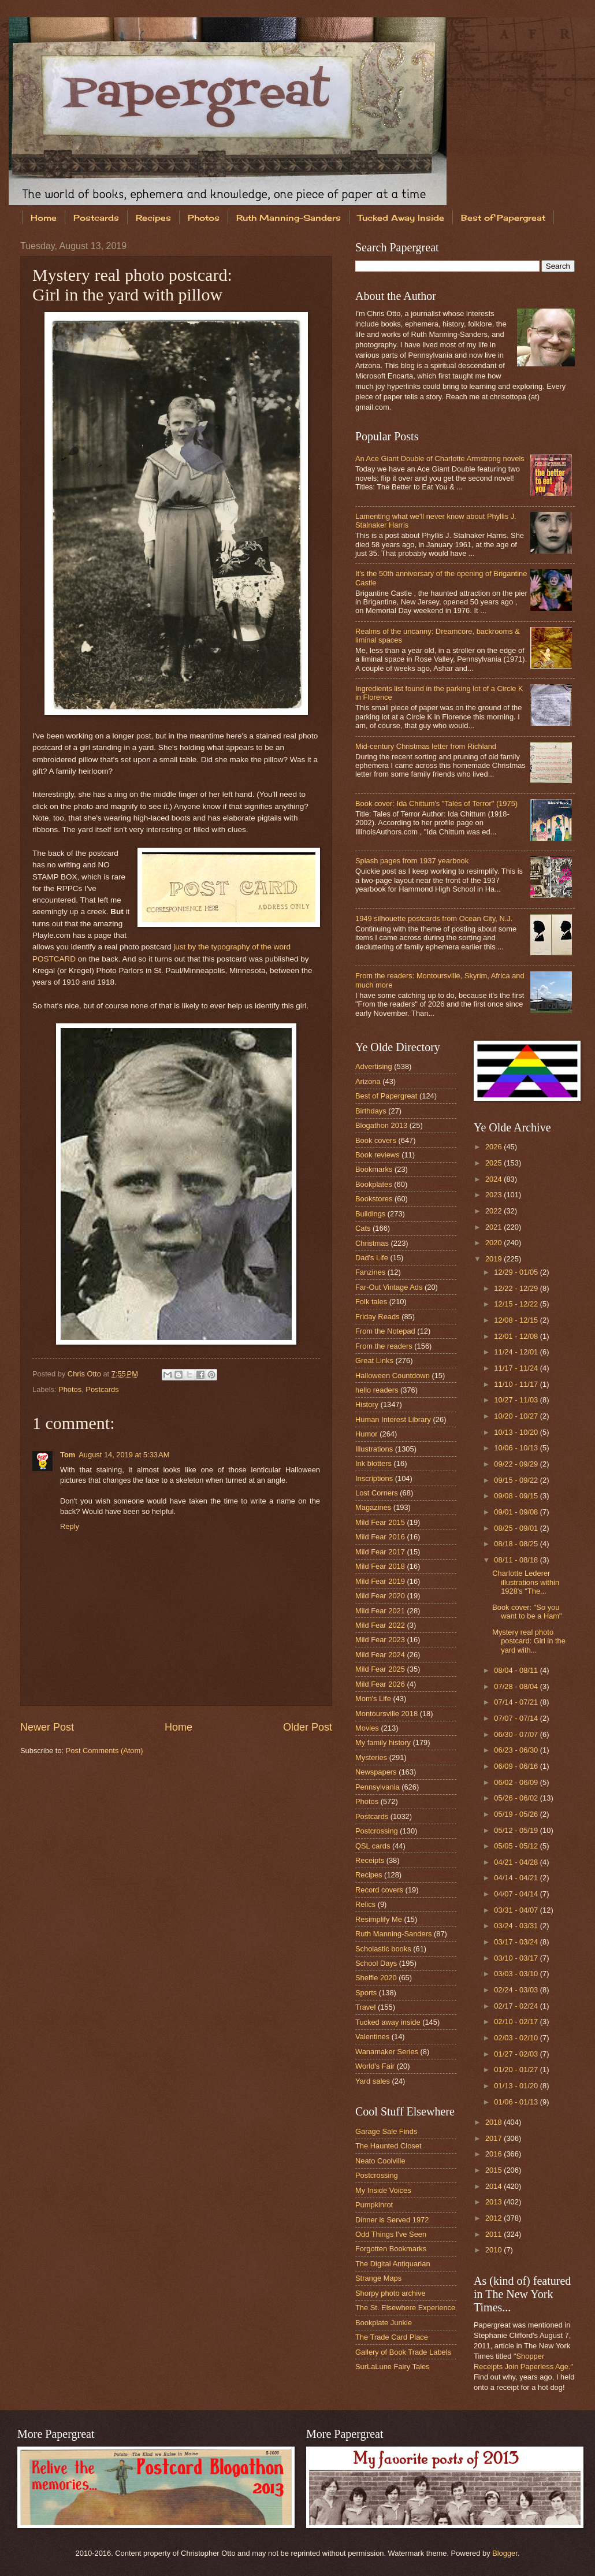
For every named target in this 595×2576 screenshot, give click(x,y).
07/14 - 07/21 (517, 1702)
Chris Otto (85, 1373)
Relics (365, 1904)
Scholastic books (383, 1948)
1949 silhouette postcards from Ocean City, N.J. (433, 918)
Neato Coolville (380, 2160)
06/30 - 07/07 (517, 1734)
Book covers (375, 1140)
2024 (494, 1179)
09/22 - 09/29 (517, 1464)
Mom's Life (373, 1698)
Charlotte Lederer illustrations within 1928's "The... (525, 1582)
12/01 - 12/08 (517, 1336)
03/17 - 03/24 (517, 1941)
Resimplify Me (378, 1919)
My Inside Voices (383, 2190)
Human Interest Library (393, 1419)
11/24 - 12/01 (517, 1352)
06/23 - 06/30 (517, 1750)
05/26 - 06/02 (517, 1798)
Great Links (374, 1360)
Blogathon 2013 (381, 1125)
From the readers (383, 1346)
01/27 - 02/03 (517, 2054)
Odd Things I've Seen (390, 2234)
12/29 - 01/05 (517, 1272)
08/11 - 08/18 (517, 1560)
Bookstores (373, 1198)
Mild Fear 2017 (380, 1551)
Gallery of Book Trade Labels (403, 2352)
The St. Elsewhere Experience (405, 2307)
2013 (494, 2202)
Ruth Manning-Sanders (288, 217)
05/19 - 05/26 (517, 1814)
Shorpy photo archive (390, 2293)
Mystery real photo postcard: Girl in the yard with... (529, 1641)
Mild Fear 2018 (380, 1566)
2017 (494, 2138)
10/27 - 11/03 (517, 1399)
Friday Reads (377, 1316)
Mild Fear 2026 (380, 1684)
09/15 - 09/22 (517, 1480)
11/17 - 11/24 (517, 1368)
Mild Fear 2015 (380, 1522)
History (366, 1404)
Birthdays (370, 1111)
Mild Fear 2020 (380, 1595)
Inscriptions (374, 1478)
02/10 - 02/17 (517, 2021)
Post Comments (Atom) (104, 1750)
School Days (376, 1963)
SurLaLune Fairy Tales (392, 2366)
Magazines (373, 1507)
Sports (366, 1992)
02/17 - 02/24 (517, 2006)
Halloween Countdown (392, 1375)
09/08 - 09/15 (517, 1495)
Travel (365, 2007)
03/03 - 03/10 (517, 1973)
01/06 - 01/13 (517, 2102)
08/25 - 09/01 (517, 1528)
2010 (494, 2249)
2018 (494, 2122)
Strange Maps (378, 2278)
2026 (494, 1146)
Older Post (307, 1727)
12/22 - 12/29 (517, 1288)
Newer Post (47, 1727)
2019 (494, 1258)
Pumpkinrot (374, 2204)
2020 (494, 1242)
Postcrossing (376, 1831)
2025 (494, 1163)
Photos (204, 217)
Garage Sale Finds (386, 2131)
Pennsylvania (377, 1787)
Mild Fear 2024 (380, 1654)
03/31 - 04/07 (517, 1910)
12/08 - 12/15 (517, 1320)
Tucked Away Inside (401, 217)
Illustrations (374, 1449)
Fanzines (370, 1272)
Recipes (153, 217)
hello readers (376, 1390)
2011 (494, 2234)
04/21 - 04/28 (517, 1862)
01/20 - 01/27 (517, 2069)
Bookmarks (373, 1169)
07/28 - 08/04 (517, 1686)
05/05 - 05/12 (517, 1846)
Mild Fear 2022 (380, 1625)
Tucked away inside (388, 2022)
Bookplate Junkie (383, 2322)
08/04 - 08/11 (517, 1670)
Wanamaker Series (386, 2051)
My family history (383, 1742)
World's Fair (375, 2066)
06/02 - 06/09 (517, 1782)
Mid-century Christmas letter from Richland (425, 746)
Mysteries (371, 1757)
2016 (494, 2154)
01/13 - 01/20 (517, 2085)
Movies (367, 1728)
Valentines (372, 2036)
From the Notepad (385, 1331)
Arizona (368, 1081)
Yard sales (372, 2081)
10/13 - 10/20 (517, 1432)
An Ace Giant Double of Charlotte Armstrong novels (440, 458)
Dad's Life (371, 1257)
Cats (362, 1228)
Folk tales (371, 1301)
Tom (67, 1454)
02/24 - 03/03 (517, 1989)
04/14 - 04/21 (517, 1877)
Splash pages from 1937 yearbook (411, 860)
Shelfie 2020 (376, 1977)
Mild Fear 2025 (380, 1669)
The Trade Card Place (391, 2337)
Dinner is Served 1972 (392, 2219)
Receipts (369, 1860)
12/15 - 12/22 (517, 1304)
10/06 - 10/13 (517, 1447)
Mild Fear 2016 (380, 1536)
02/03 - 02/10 (517, 2037)
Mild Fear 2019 (380, 1581)
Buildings (370, 1213)
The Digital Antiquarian (392, 2263)
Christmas (372, 1243)
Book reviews (377, 1154)
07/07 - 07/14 (517, 1718)
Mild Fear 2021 (380, 1610)
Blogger (505, 2553)
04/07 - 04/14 (517, 1894)
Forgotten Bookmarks (390, 2248)
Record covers (379, 1889)
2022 (494, 1211)
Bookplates (373, 1184)
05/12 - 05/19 (517, 1830)
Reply (69, 1526)
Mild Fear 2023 (380, 1639)
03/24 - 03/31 (517, 1925)
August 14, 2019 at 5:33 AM (124, 1454)
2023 (494, 1194)
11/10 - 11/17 (517, 1384)
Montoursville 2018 (386, 1713)
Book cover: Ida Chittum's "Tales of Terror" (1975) (436, 803)
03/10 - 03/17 (517, 1958)
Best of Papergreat (386, 1096)
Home (44, 217)
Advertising (373, 1066)
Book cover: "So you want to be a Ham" (526, 1611)
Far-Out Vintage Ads (388, 1287)
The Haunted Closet (388, 2145)
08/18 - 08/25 (517, 1543)
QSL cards (372, 1846)
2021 (494, 1227)
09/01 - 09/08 (517, 1512)
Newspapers (376, 1772)
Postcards (96, 217)
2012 (494, 2218)
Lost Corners (376, 1493)
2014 (494, 2186)
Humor (366, 1434)
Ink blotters (373, 1463)
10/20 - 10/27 (517, 1416)
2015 (494, 2170)
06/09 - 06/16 (517, 1766)
